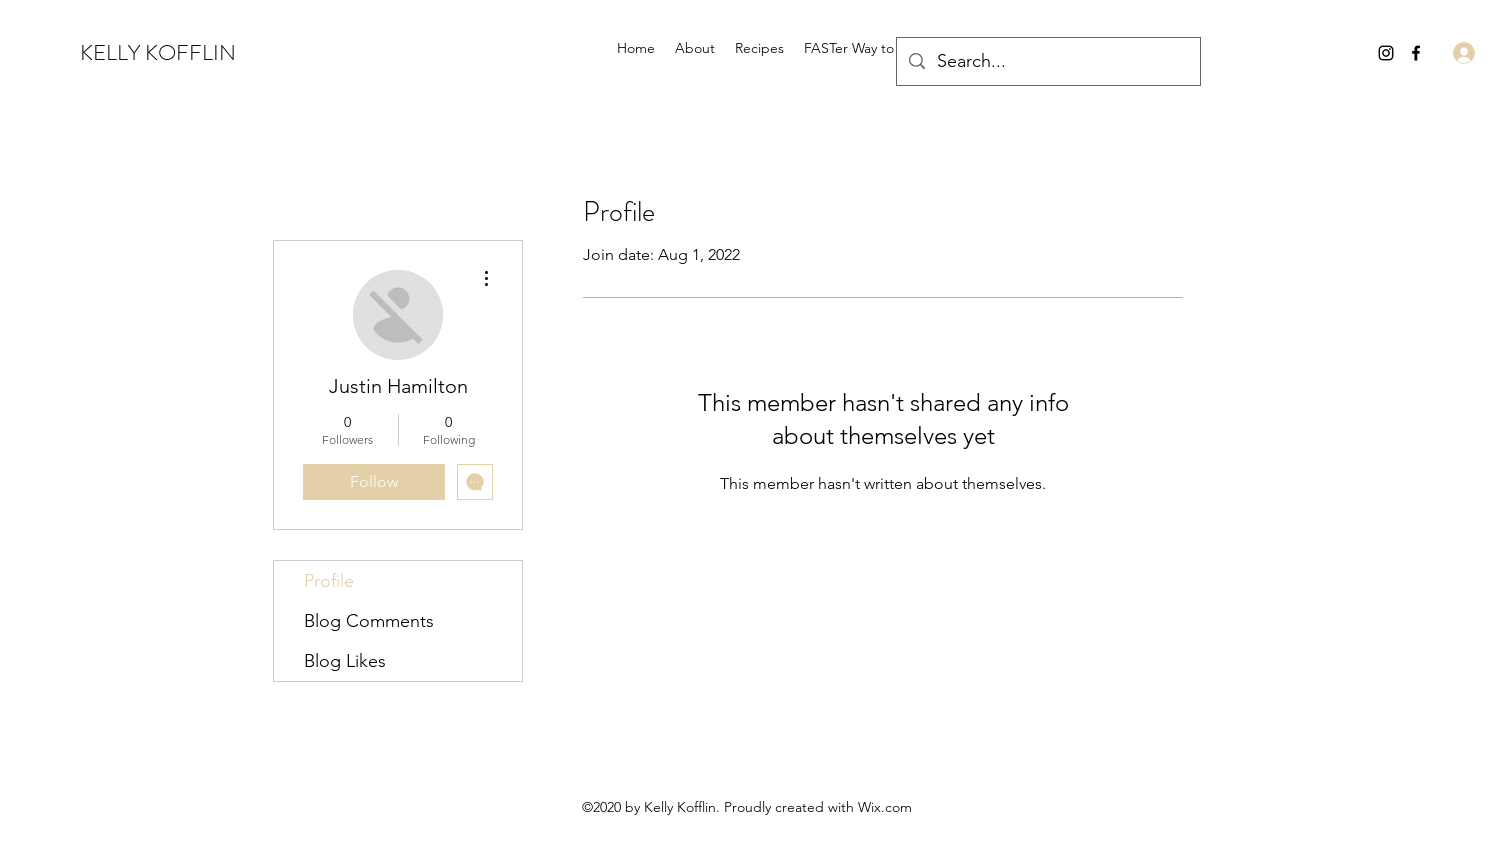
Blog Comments (369, 621)
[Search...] (1047, 62)
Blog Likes (345, 661)
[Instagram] (1386, 53)
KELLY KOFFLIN (158, 52)
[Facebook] (1416, 53)
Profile (329, 581)
